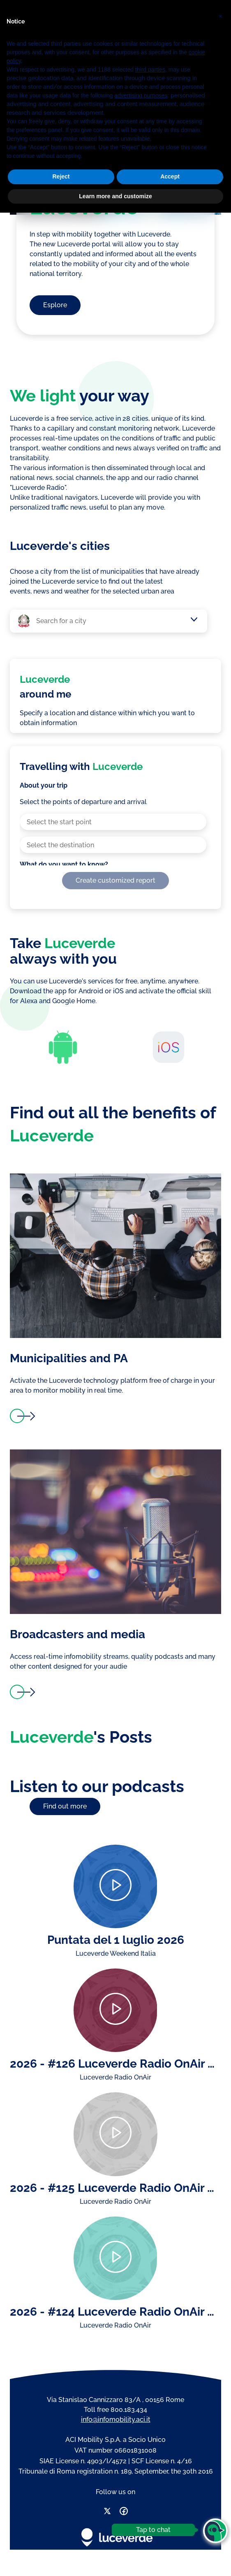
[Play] (115, 1886)
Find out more (65, 1806)
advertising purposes (140, 2458)
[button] (220, 2376)
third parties (150, 2433)
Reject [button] (60, 2540)
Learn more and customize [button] (115, 2559)
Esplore (55, 305)
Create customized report (115, 880)
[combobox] (112, 621)
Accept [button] (170, 2540)
